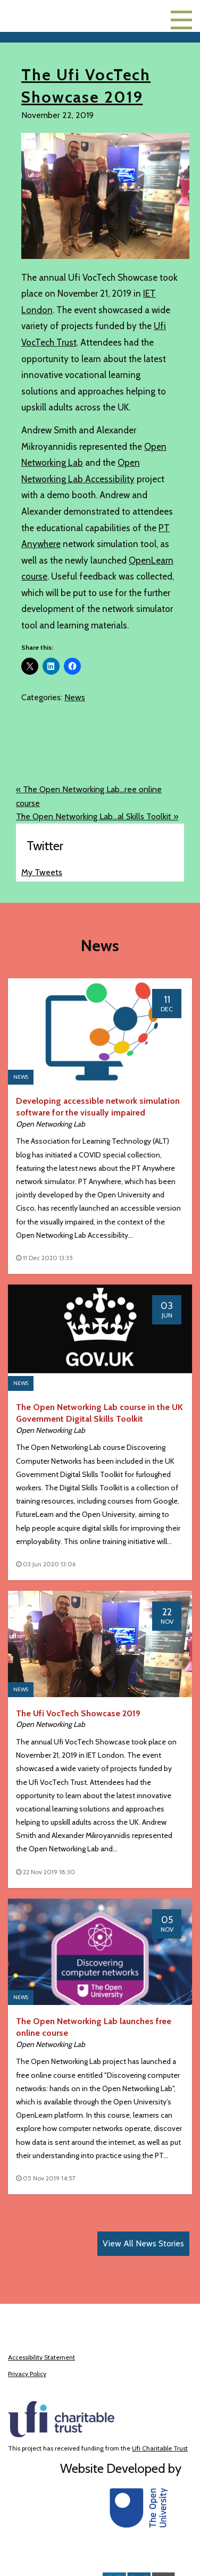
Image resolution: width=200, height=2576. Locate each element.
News (74, 697)
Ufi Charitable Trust (160, 2448)
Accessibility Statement (41, 2357)
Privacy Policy (27, 2374)
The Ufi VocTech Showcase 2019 (78, 1713)
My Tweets (41, 872)
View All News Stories (143, 2243)
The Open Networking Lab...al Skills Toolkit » (97, 816)
